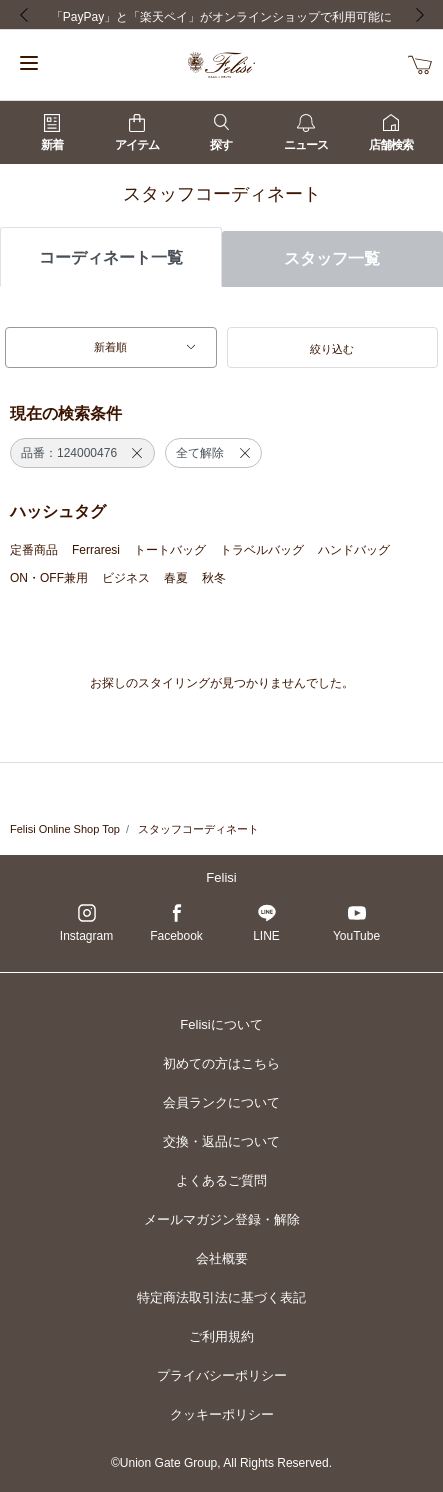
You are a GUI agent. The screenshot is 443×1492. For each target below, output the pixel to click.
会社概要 (222, 1258)
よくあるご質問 (221, 1180)
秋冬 (214, 578)
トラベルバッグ (262, 550)
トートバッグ (170, 550)
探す (221, 133)
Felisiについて (221, 1024)
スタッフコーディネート (198, 829)
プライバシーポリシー (222, 1375)
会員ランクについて (221, 1102)
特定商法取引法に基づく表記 (221, 1297)
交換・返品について (221, 1141)
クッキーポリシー (222, 1414)
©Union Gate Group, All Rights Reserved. (221, 1463)
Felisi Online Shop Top (65, 829)
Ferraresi (96, 550)
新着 (52, 133)
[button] (333, 348)
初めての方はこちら (221, 1063)
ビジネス (126, 578)
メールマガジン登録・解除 (222, 1219)
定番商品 (34, 550)
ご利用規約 (221, 1336)
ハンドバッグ (354, 550)
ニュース (306, 133)
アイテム (137, 133)
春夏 (176, 578)
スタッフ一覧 (332, 258)
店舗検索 (391, 133)
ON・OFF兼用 (49, 578)
